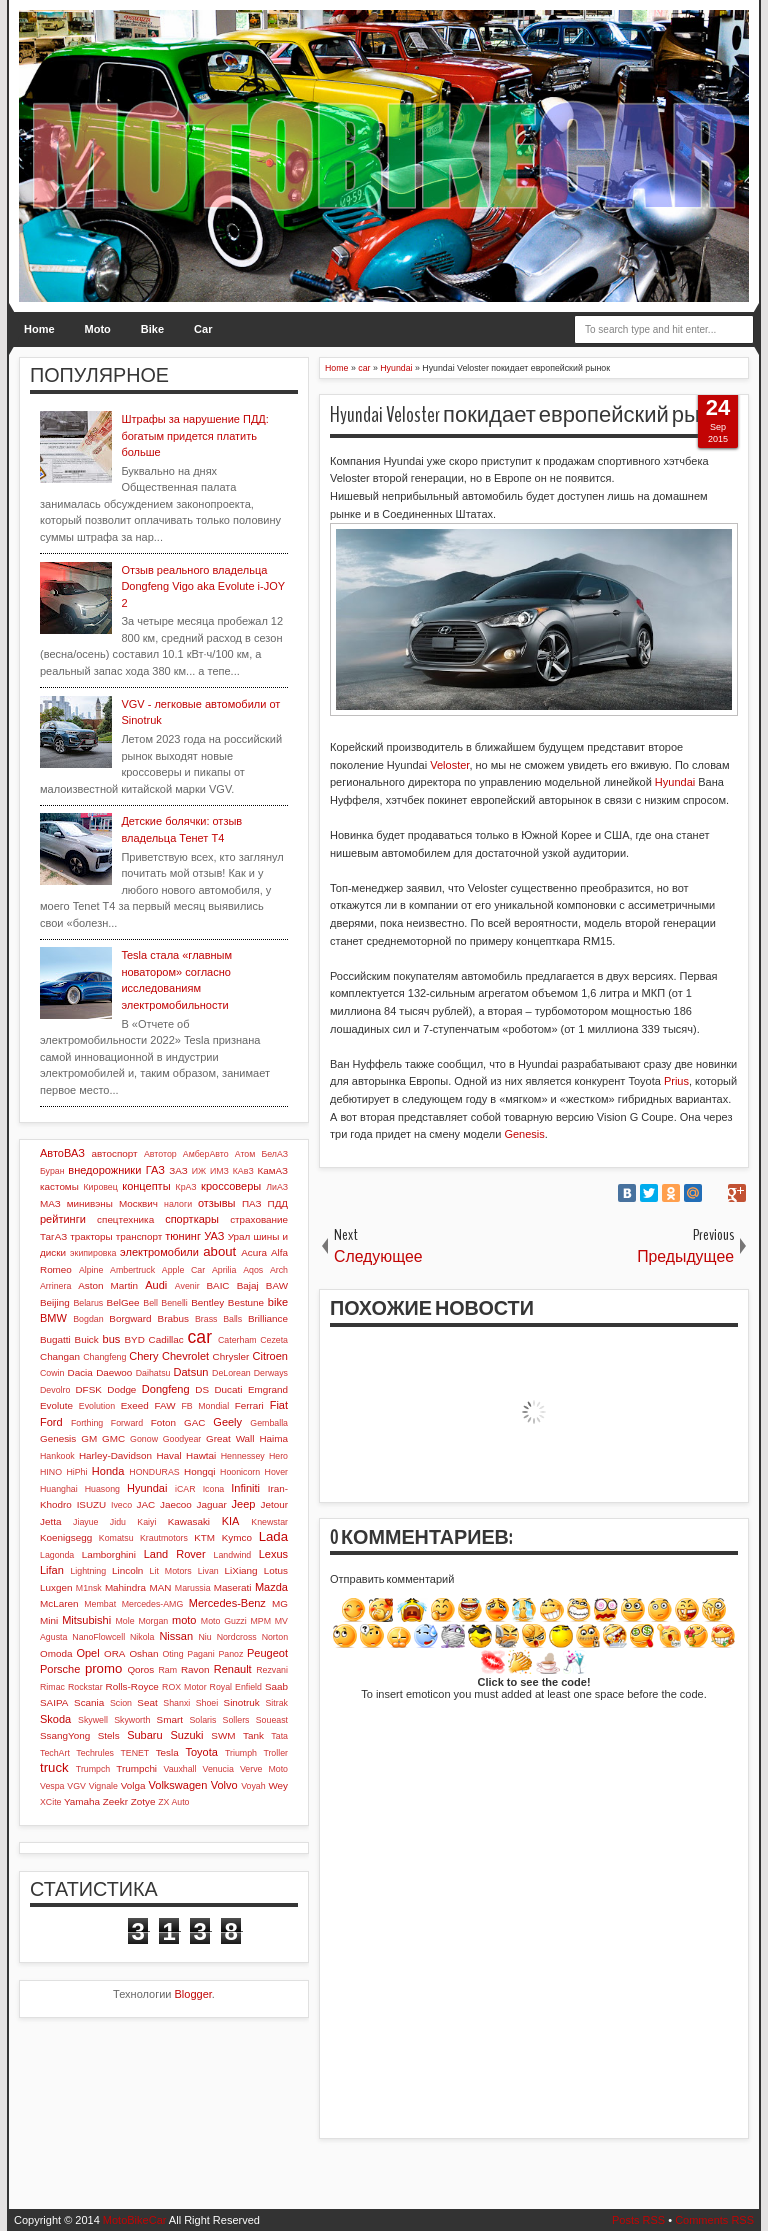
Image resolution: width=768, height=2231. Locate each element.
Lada (273, 1536)
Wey (278, 1785)
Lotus (276, 1570)
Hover (276, 1472)
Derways (271, 1373)
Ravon (195, 1669)
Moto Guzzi (224, 1621)
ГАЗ (155, 1170)
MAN (160, 1587)
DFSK (88, 1389)
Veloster (449, 765)
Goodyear (182, 1439)
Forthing (87, 1423)
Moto (98, 329)
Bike (152, 329)
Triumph (241, 1753)
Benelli (174, 1303)
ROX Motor (184, 1687)
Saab (276, 1686)
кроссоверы (231, 1186)
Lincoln (127, 1570)
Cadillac (166, 1339)
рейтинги (63, 1219)
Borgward (130, 1318)
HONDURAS (154, 1472)
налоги (178, 1204)
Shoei (207, 1703)
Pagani (200, 1654)
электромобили (159, 1252)
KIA (231, 1521)
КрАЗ (186, 1187)
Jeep (244, 1504)
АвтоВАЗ (62, 1153)
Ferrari (249, 1405)
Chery (143, 1356)
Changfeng (104, 1357)
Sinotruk (242, 1702)
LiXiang (241, 1570)
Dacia (80, 1372)
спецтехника (125, 1219)
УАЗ (214, 1236)
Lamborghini (109, 1554)
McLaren (59, 1603)
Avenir (187, 1286)
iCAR (185, 1489)
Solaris (202, 1720)
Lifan (52, 1570)
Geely (227, 1422)
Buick (87, 1339)
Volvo (224, 1785)
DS (202, 1389)
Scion (121, 1703)
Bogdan (88, 1319)
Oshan (143, 1653)
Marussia (193, 1588)
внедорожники (104, 1170)
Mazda (271, 1587)
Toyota (202, 1752)
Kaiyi (146, 1522)
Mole (125, 1621)
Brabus (173, 1318)
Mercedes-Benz (227, 1603)
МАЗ (50, 1203)
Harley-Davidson (115, 1455)
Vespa (52, 1786)
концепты (146, 1186)
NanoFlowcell (98, 1637)
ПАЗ (252, 1203)
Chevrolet (185, 1356)
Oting (173, 1654)
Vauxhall (179, 1769)
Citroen (270, 1356)
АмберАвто (206, 1154)
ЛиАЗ (277, 1187)
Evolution (97, 1406)
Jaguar (212, 1504)
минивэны (90, 1203)
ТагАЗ (53, 1236)
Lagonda (57, 1555)
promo (103, 1668)
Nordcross (237, 1637)
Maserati (233, 1587)
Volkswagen (178, 1785)
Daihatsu (153, 1373)
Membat (100, 1604)
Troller (275, 1753)
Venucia (218, 1769)
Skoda (55, 1719)
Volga (133, 1785)
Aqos (253, 1270)
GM (89, 1438)
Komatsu (116, 1538)
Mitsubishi (86, 1620)
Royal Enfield (236, 1687)
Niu (205, 1637)
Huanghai (59, 1489)
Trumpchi (136, 1768)
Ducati (228, 1389)
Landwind (233, 1555)
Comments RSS (714, 2220)
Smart (170, 1719)
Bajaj (248, 1285)
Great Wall (230, 1438)
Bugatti (55, 1339)
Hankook (57, 1456)
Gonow (144, 1439)
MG (280, 1603)
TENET (134, 1753)
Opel (87, 1653)
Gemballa (269, 1423)
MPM (260, 1621)
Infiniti (245, 1488)
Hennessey (243, 1456)
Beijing (55, 1302)
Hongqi (199, 1471)
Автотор (160, 1154)
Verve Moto (264, 1769)
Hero (278, 1456)
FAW (165, 1405)
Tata (279, 1736)
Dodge (121, 1389)
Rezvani (272, 1670)
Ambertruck (132, 1270)
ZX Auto (173, 1802)
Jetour (274, 1504)
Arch (279, 1270)
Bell (150, 1303)
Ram (168, 1670)
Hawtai (201, 1455)
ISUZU (92, 1504)
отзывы (217, 1203)
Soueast (272, 1720)
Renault (233, 1669)
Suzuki (186, 1735)
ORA (114, 1653)
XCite (51, 1802)
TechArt (55, 1753)
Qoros (140, 1669)
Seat (147, 1702)
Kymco (237, 1537)
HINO (51, 1472)
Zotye (143, 1801)
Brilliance (268, 1318)
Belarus (88, 1303)
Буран (52, 1171)
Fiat (279, 1405)
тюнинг (183, 1236)
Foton (163, 1422)
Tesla (167, 1752)
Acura (254, 1252)
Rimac (52, 1687)
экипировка (93, 1253)
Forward (127, 1423)
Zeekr (115, 1801)
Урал (239, 1236)
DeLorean (231, 1373)
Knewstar (269, 1522)
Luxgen (56, 1587)
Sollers (236, 1720)
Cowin (52, 1373)
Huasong (102, 1489)
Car (203, 329)
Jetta (50, 1521)
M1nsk (89, 1588)
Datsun (191, 1372)
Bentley (207, 1302)
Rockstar (85, 1687)
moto (184, 1620)
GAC (194, 1422)
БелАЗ (274, 1154)
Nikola (142, 1637)
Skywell (93, 1720)
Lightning (88, 1571)
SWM (223, 1735)
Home (39, 329)
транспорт (139, 1236)
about (219, 1251)
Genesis (524, 1134)
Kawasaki (189, 1521)
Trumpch (93, 1769)
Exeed (135, 1405)
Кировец (100, 1187)
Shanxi (176, 1703)
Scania (89, 1702)
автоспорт (115, 1153)
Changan (60, 1356)
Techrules (95, 1753)
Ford (51, 1422)
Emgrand (268, 1389)
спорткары (192, 1219)
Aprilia (224, 1270)
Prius (676, 1081)
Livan (208, 1571)
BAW (277, 1285)
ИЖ (199, 1171)
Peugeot (267, 1653)
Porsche (60, 1669)
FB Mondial (205, 1406)
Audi (156, 1285)
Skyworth (132, 1720)
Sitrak (276, 1703)
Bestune (246, 1302)
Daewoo (114, 1372)
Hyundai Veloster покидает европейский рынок (532, 415)
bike (278, 1302)
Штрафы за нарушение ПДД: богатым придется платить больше (194, 435)
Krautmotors (164, 1538)
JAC (146, 1504)
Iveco (121, 1505)
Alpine (91, 1270)
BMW (53, 1318)
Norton (275, 1637)
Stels (109, 1735)
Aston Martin (108, 1285)
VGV (76, 1786)
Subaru (144, 1735)
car (200, 1337)
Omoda (56, 1653)
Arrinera (55, 1286)
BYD (134, 1339)
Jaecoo (176, 1504)
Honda (108, 1471)
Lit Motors (171, 1571)
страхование (259, 1219)
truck (54, 1767)
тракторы (91, 1236)
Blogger (193, 1994)
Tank (253, 1735)
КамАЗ (273, 1170)
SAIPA (54, 1702)
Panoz (230, 1654)
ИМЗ (219, 1171)
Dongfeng (166, 1389)
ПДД (278, 1203)
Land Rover (175, 1554)
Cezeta (274, 1340)
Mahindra (125, 1587)
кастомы (59, 1186)
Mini (49, 1620)
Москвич (138, 1203)
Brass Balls (218, 1319)
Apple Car (183, 1270)
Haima (273, 1438)
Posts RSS (638, 2220)
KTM (204, 1537)
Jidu (118, 1522)
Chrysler (231, 1356)
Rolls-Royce (132, 1686)
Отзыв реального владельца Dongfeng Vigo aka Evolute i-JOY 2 (202, 586)
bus (112, 1339)
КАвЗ (243, 1171)
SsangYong (65, 1735)
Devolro (55, 1390)
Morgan (153, 1621)
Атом (245, 1154)
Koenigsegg (66, 1537)
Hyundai (675, 782)
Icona (214, 1489)
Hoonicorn (240, 1472)
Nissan (176, 1636)
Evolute (56, 1405)
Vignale (103, 1786)
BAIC (217, 1285)
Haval (168, 1455)
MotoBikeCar (135, 2220)
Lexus (273, 1554)
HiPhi (76, 1472)
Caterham (237, 1340)
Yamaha (82, 1801)
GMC (113, 1438)
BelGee (123, 1302)
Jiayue (85, 1522)
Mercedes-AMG (153, 1604)
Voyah (253, 1786)
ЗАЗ (178, 1170)
